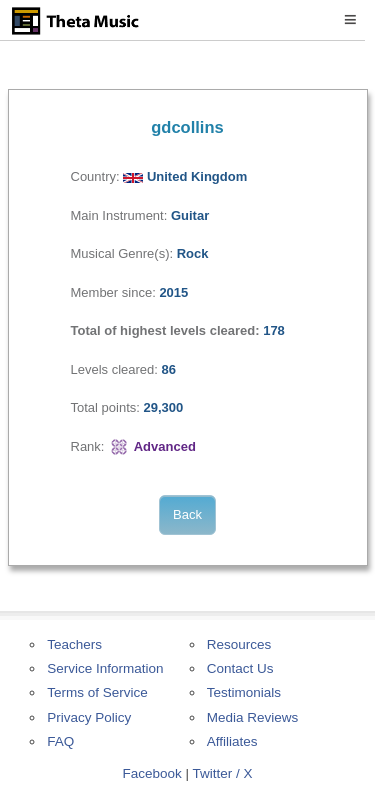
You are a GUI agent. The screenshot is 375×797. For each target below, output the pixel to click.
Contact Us (240, 668)
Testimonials (244, 692)
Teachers (74, 644)
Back (187, 514)
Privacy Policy (89, 717)
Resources (239, 644)
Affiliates (232, 741)
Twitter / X (223, 773)
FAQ (60, 741)
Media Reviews (253, 717)
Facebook (151, 773)
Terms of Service (97, 692)
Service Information (105, 668)
